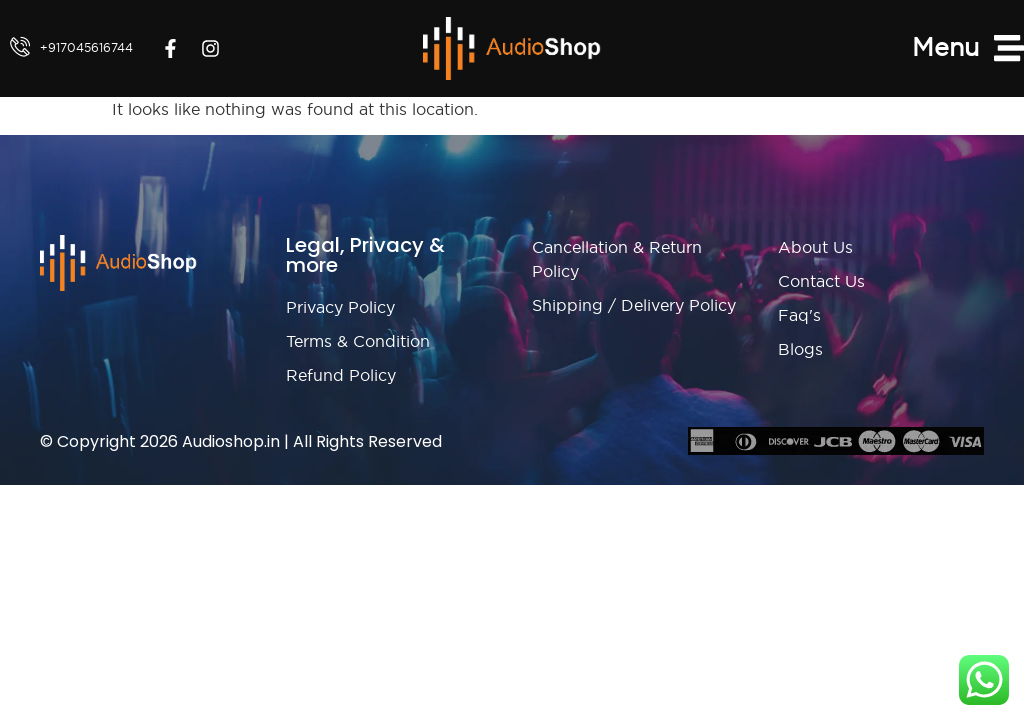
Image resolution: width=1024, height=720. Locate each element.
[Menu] (1009, 48)
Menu (945, 47)
